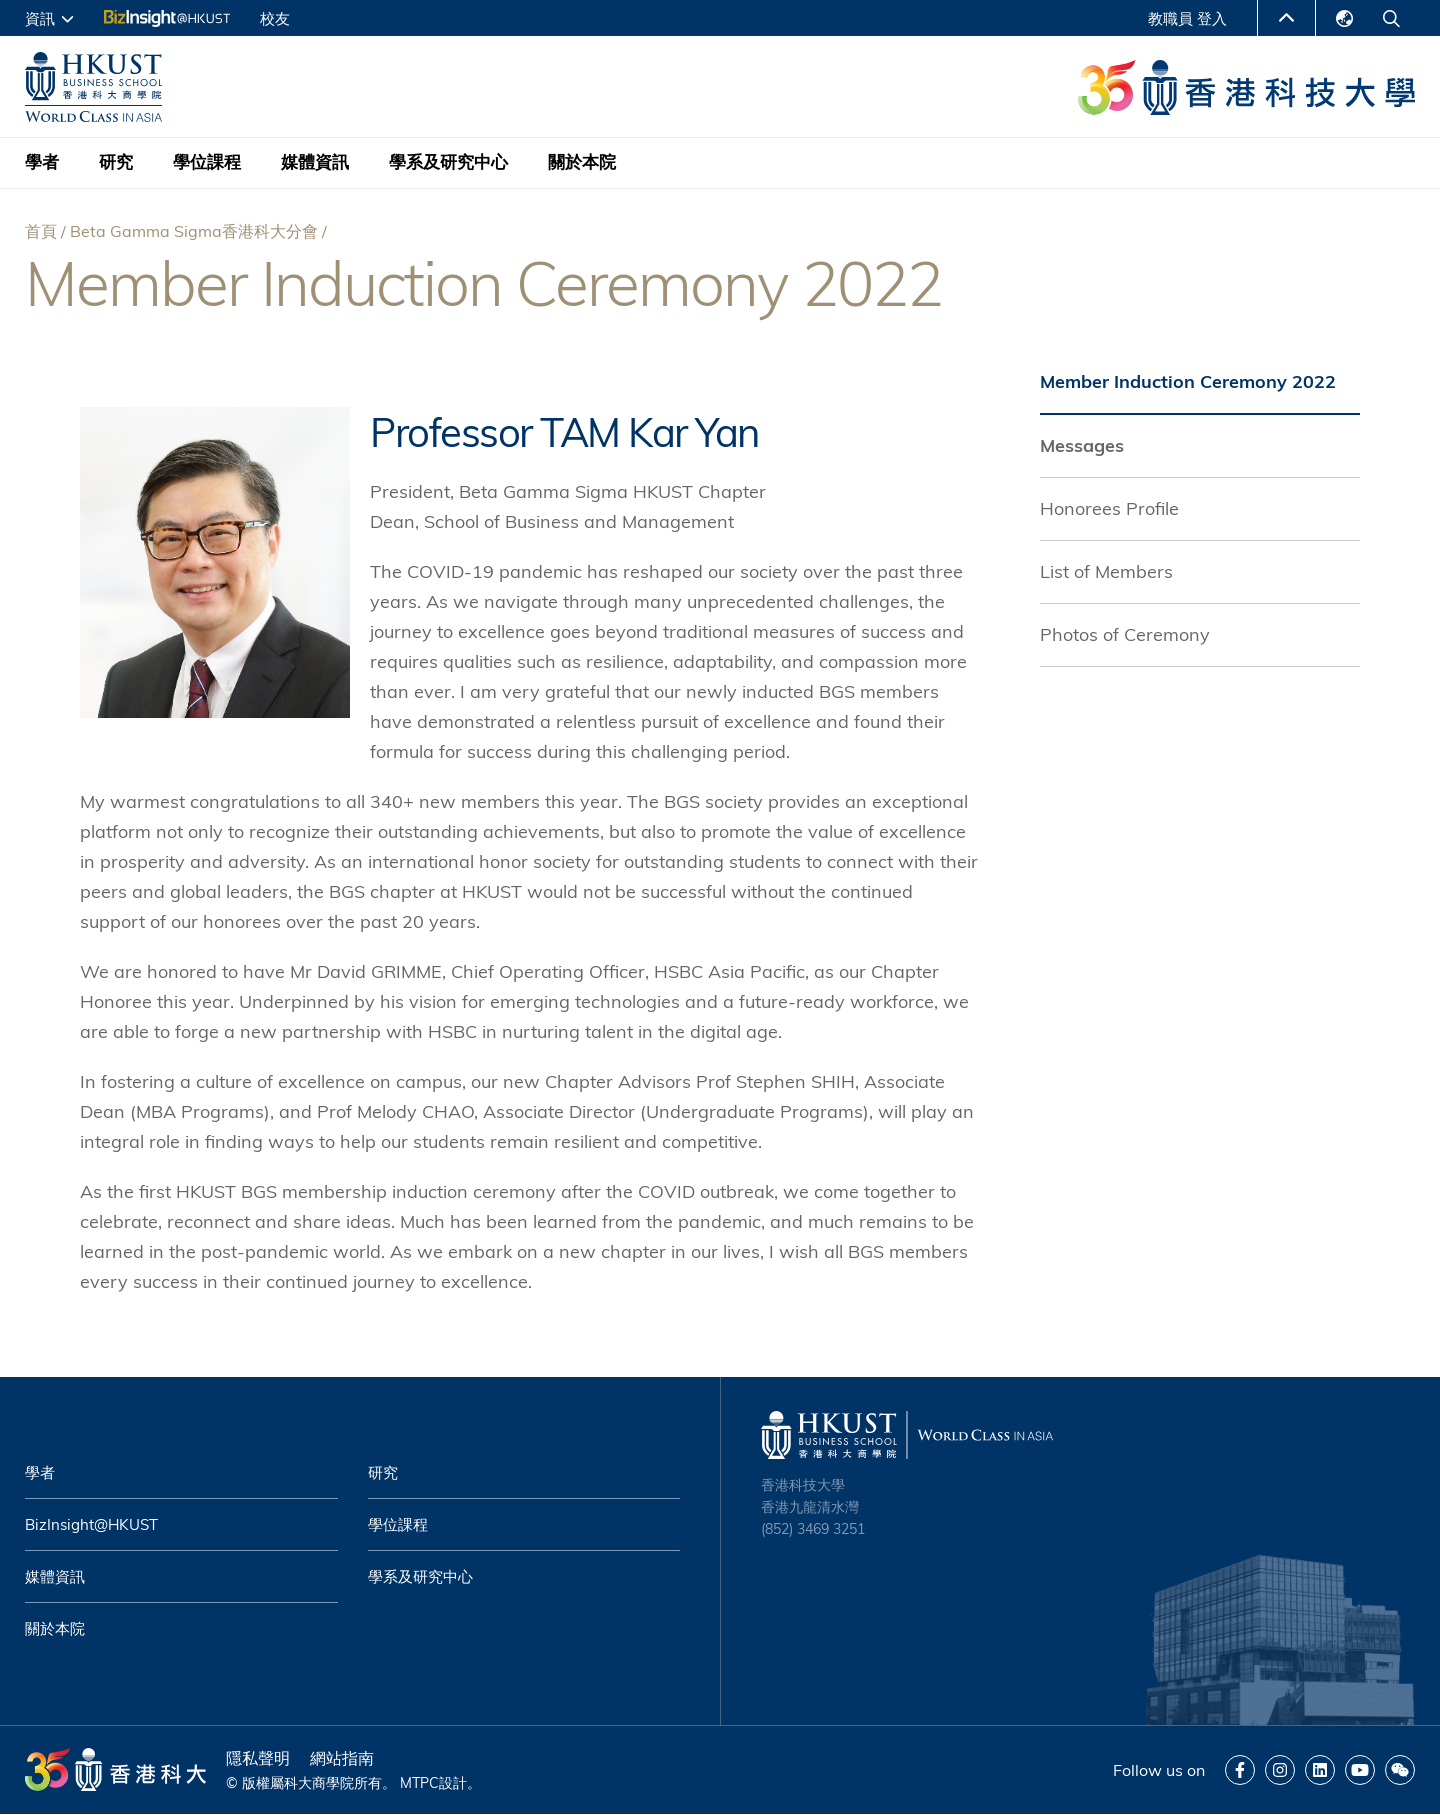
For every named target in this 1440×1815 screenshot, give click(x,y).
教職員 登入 (1187, 18)
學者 (42, 162)
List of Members (1106, 571)
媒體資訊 (315, 162)
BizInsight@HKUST (91, 1524)
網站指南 (342, 1758)
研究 (116, 162)
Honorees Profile (1109, 508)
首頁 (41, 231)
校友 (275, 18)
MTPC (419, 1783)
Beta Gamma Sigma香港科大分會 (194, 231)
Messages (1082, 445)
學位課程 (207, 162)
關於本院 (582, 162)
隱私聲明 (258, 1758)
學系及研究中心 (448, 162)
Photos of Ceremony (1125, 634)
